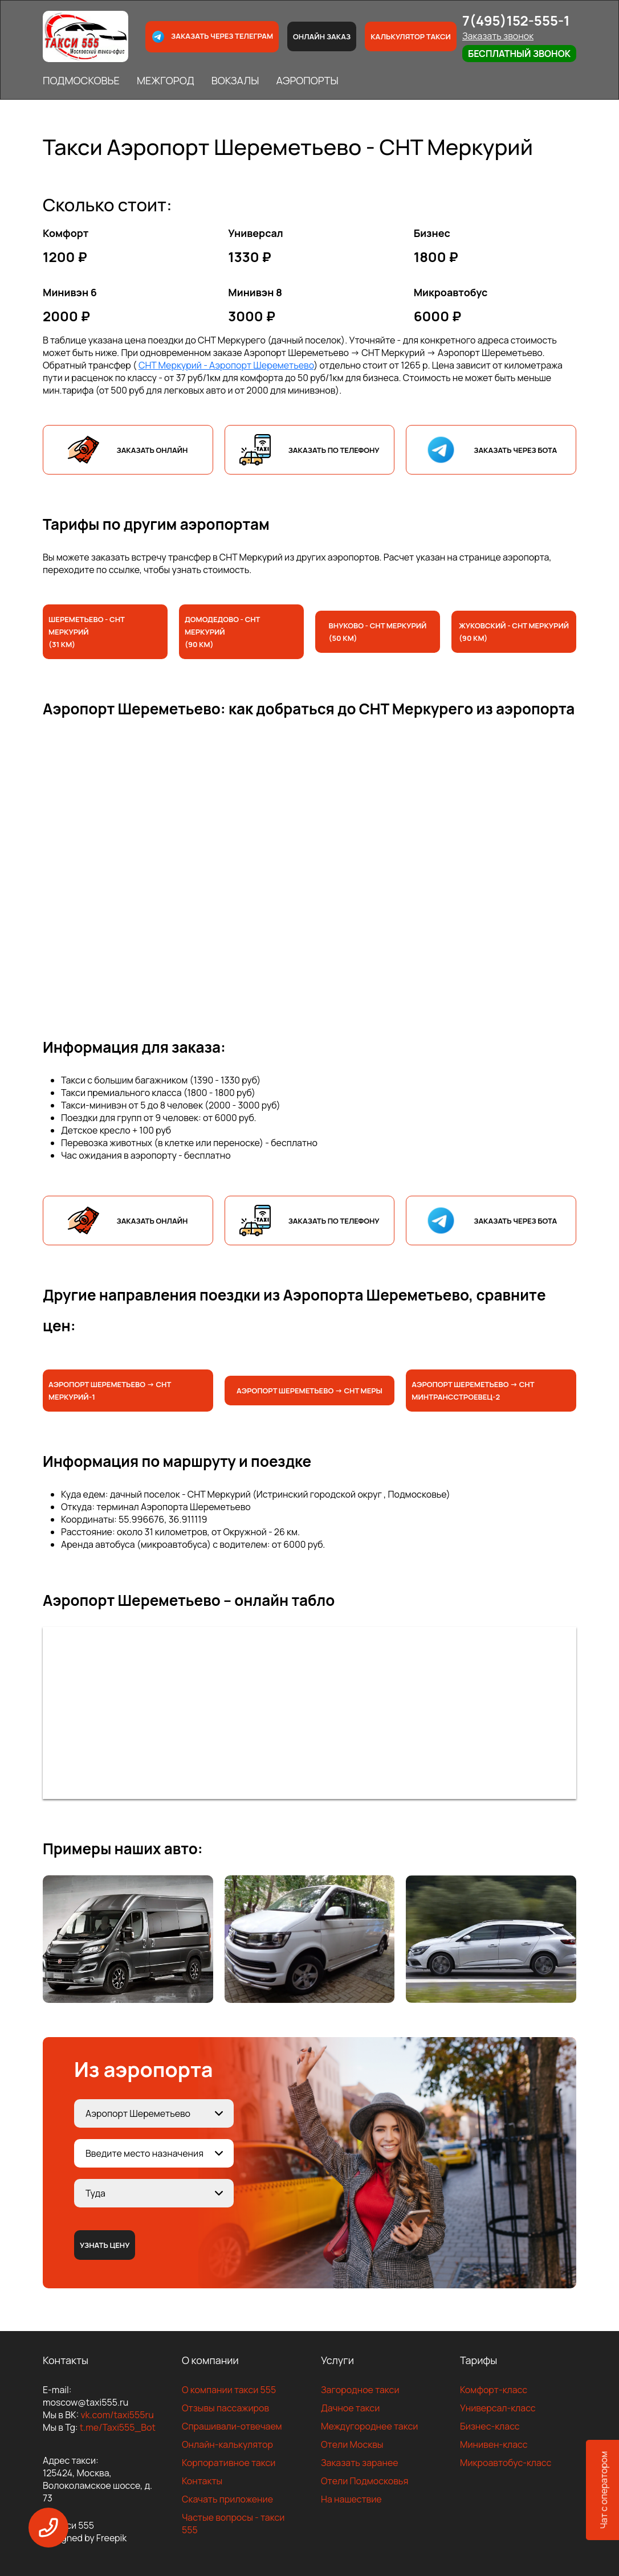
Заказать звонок (498, 36)
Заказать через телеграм (212, 37)
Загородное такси (360, 2389)
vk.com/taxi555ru (116, 2415)
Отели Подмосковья (364, 2481)
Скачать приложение (227, 2499)
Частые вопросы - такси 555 (233, 2523)
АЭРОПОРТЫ (307, 80)
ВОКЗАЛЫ (235, 80)
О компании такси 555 (229, 2389)
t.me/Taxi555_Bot (118, 2427)
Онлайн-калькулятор (227, 2444)
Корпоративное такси (228, 2462)
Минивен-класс (494, 2444)
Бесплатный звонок (519, 53)
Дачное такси (350, 2408)
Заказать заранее (359, 2462)
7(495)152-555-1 (516, 20)
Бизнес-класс (490, 2426)
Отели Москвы (352, 2444)
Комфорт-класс (493, 2389)
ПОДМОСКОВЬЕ (81, 80)
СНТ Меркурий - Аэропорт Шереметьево (226, 365)
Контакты (202, 2481)
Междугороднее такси (369, 2426)
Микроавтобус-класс (505, 2462)
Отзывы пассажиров (225, 2408)
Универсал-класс (498, 2408)
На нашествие (351, 2499)
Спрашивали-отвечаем (232, 2426)
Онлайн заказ (322, 36)
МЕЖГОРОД (165, 80)
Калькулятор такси (410, 36)
